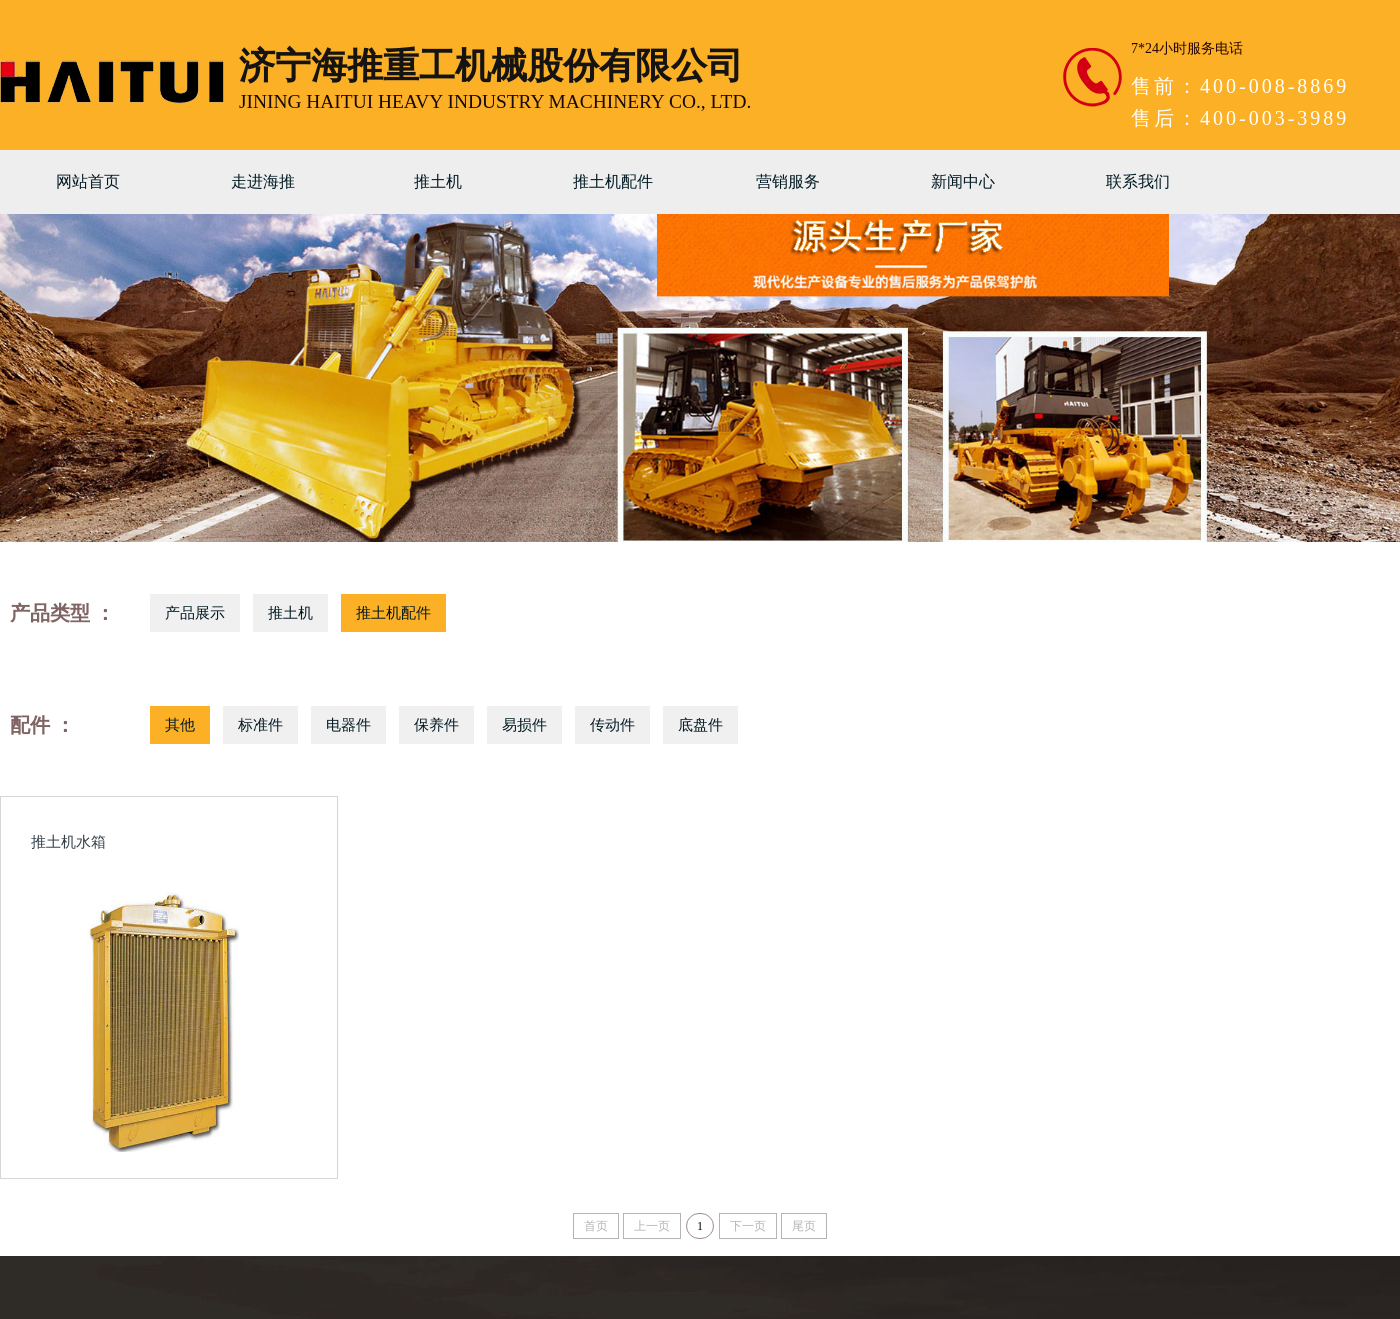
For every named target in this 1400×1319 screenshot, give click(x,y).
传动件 (612, 725)
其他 (180, 725)
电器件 (348, 725)
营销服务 (788, 181)
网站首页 (88, 181)
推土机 (438, 181)
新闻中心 (963, 181)
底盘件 (700, 725)
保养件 (436, 725)
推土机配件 (613, 181)
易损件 (524, 725)
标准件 (260, 725)
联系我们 (1138, 181)
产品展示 (195, 613)
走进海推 (263, 181)
